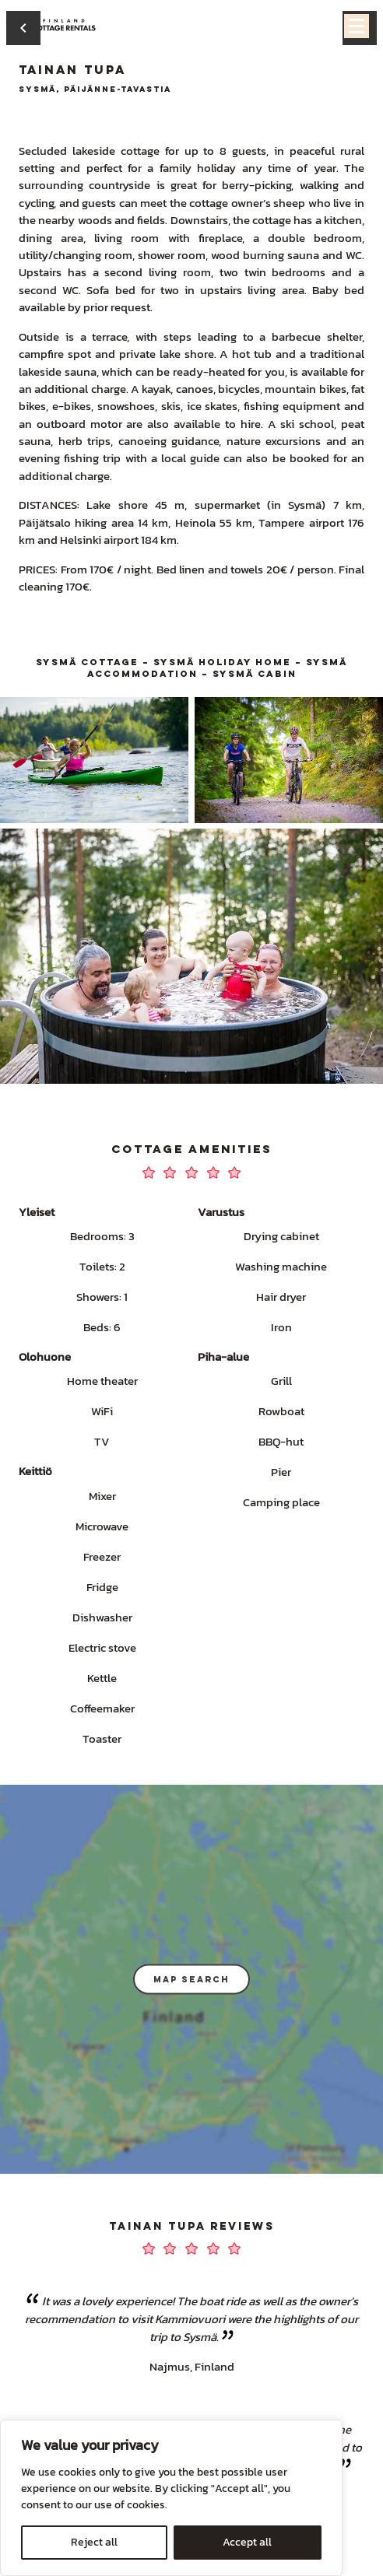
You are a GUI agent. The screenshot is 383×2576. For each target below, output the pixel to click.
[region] (171, 2498)
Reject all (94, 2542)
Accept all (247, 2542)
